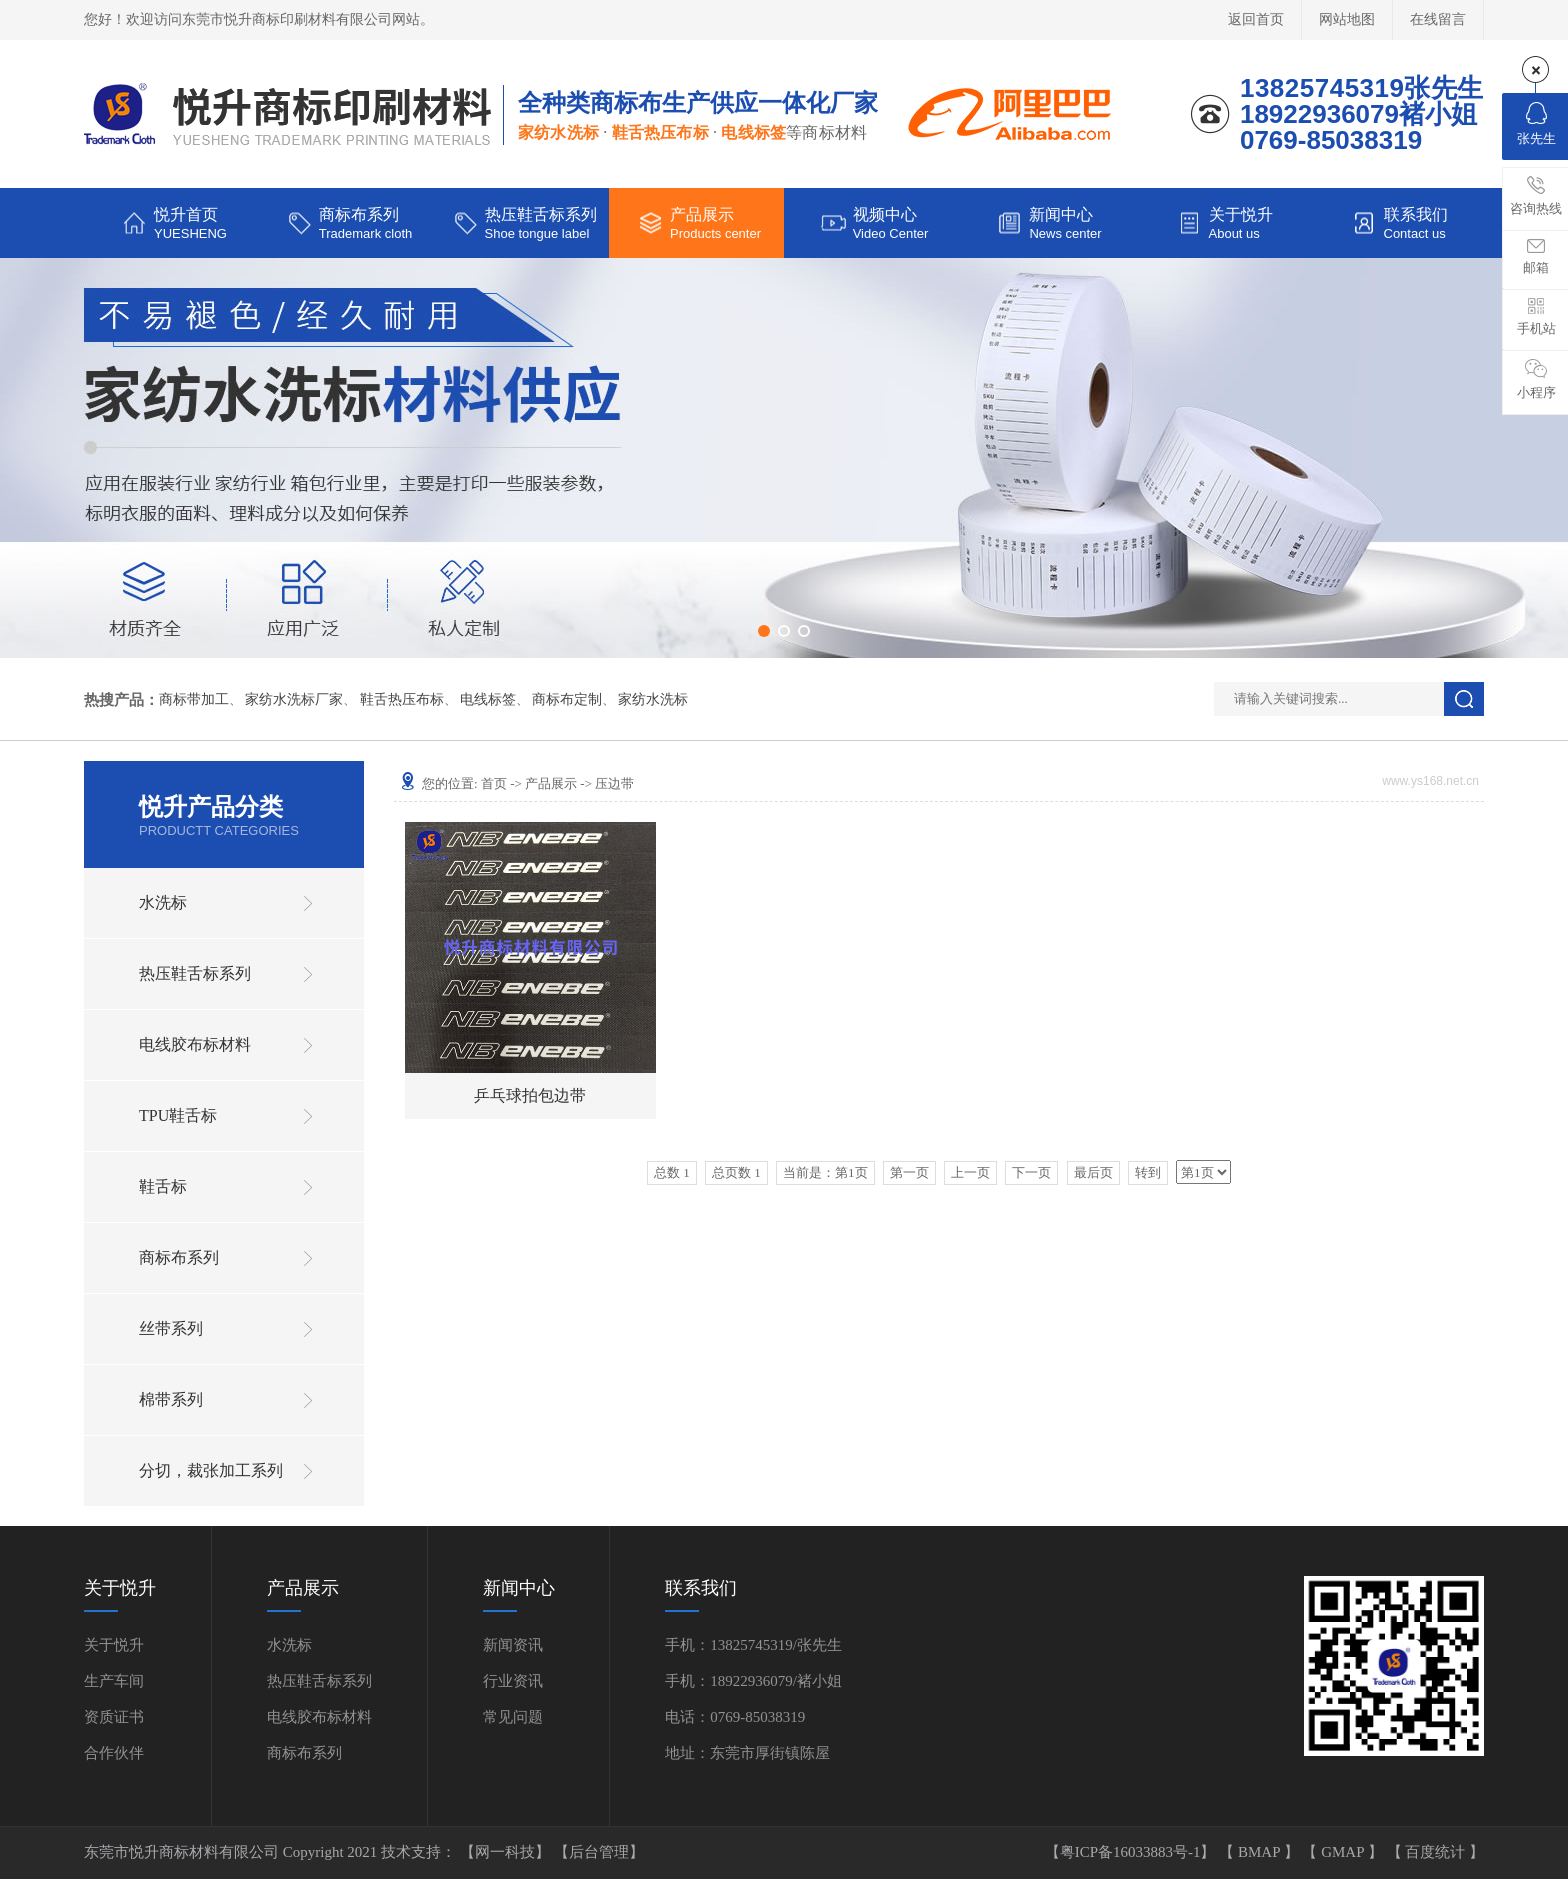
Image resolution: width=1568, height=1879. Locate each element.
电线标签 (488, 699)
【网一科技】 (507, 1852)
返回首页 (1256, 19)
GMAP (1344, 1852)
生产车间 (114, 1681)
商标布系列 (179, 1257)
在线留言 (1438, 19)
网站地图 (1347, 19)
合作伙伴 (114, 1753)
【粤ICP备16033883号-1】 (1132, 1852)
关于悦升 (114, 1645)
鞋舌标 (163, 1186)
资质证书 (114, 1717)
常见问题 (513, 1717)
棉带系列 (171, 1399)
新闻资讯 (513, 1645)
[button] (764, 631)
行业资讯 (513, 1681)
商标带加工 (194, 699)
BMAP (1261, 1852)
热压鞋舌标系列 (195, 973)
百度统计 (1437, 1852)
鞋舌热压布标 (402, 699)
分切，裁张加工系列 (211, 1470)
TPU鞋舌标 (178, 1115)
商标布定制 (567, 699)
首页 (494, 783)
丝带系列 (171, 1328)
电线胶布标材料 (195, 1044)
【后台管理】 (599, 1852)
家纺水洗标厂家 (294, 699)
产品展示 (551, 783)
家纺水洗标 (653, 699)
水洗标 (163, 902)
